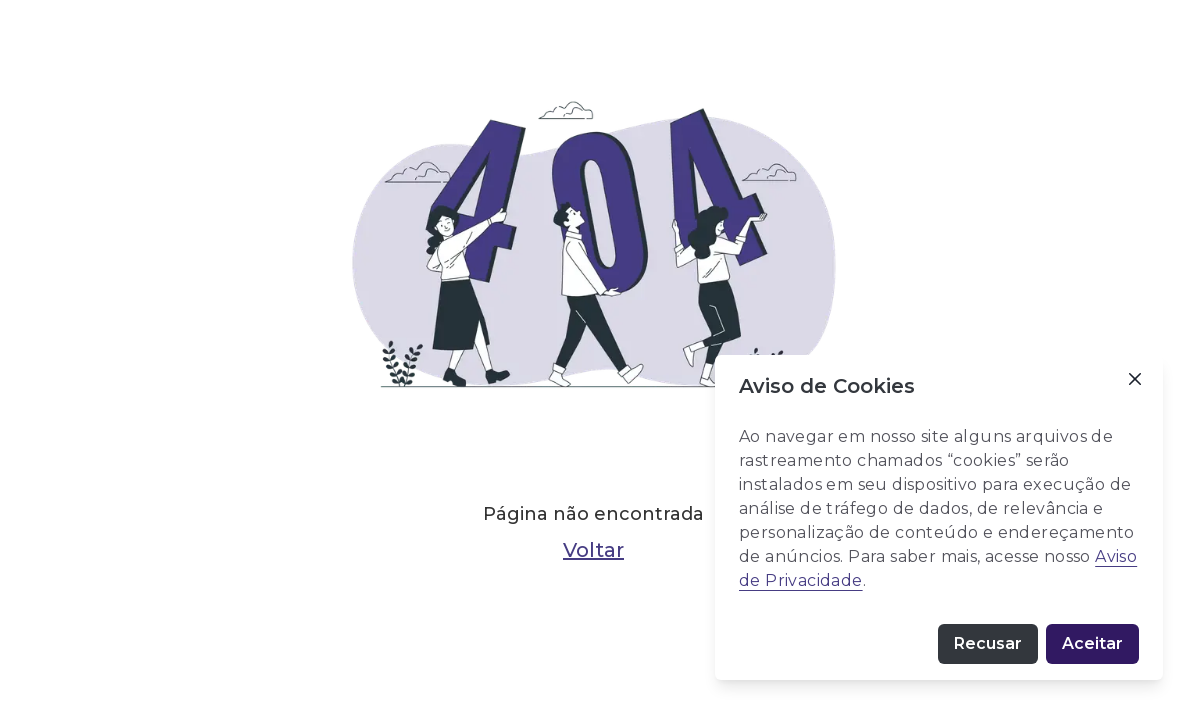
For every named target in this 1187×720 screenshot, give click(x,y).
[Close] (1135, 379)
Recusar (988, 643)
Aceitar (1092, 643)
